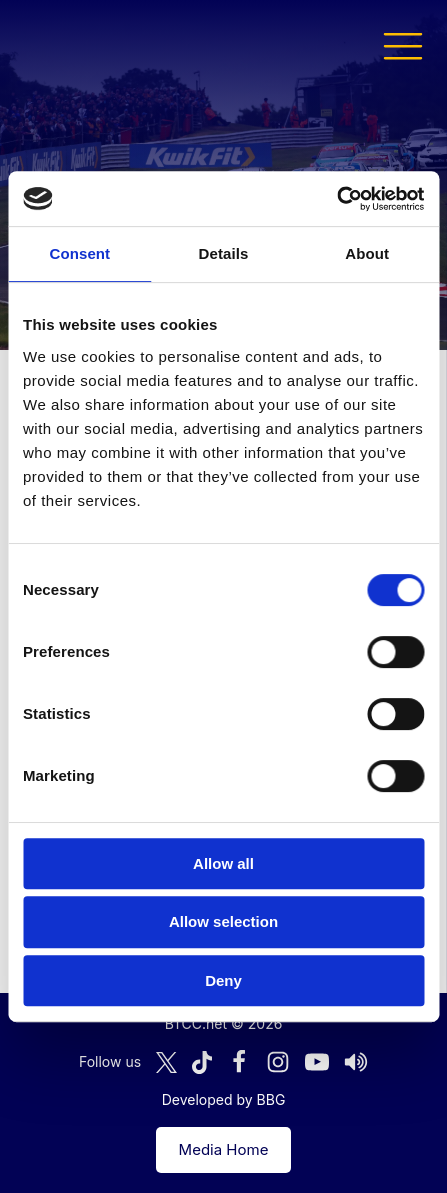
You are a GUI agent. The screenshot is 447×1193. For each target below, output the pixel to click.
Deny (223, 980)
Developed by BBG (224, 1099)
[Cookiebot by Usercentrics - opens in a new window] (336, 199)
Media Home (224, 1149)
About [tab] (367, 253)
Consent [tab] (79, 253)
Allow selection (223, 921)
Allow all (223, 863)
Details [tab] (224, 253)
